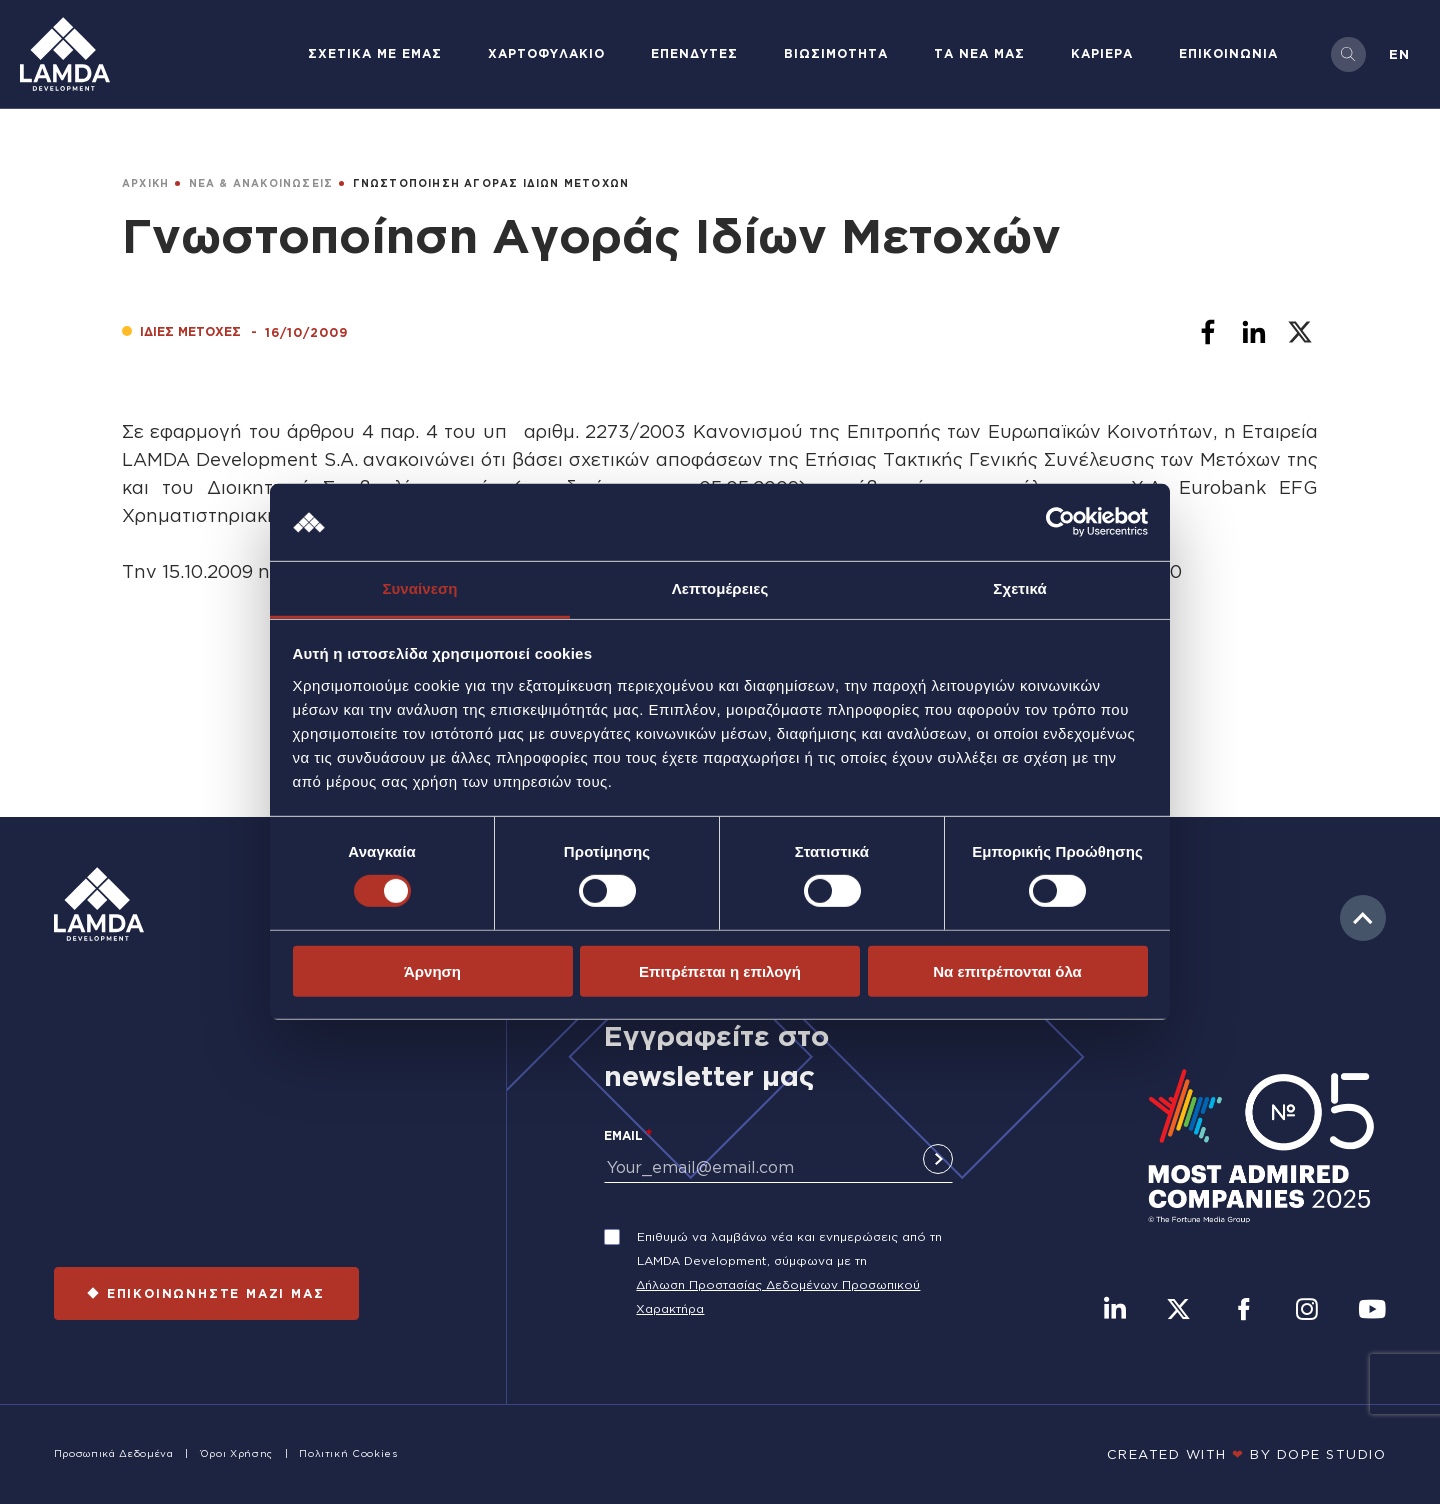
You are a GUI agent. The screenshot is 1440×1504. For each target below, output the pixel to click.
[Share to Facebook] (1208, 332)
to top (1363, 918)
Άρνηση (432, 970)
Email (623, 1135)
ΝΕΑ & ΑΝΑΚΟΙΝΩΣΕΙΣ (261, 183)
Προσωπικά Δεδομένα (114, 1453)
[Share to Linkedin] (1254, 332)
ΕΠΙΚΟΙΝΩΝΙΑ (1228, 53)
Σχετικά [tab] (1019, 588)
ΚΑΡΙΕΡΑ (1102, 53)
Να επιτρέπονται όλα (1007, 970)
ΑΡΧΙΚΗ (145, 183)
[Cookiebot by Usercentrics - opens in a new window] (1060, 522)
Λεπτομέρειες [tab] (720, 588)
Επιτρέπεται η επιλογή (720, 970)
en (1399, 54)
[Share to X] (1300, 332)
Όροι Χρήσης (236, 1453)
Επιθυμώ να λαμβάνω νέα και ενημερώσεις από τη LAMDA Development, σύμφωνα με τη (789, 1248)
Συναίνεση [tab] (419, 588)
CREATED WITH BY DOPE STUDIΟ (1247, 1454)
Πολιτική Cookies (348, 1453)
